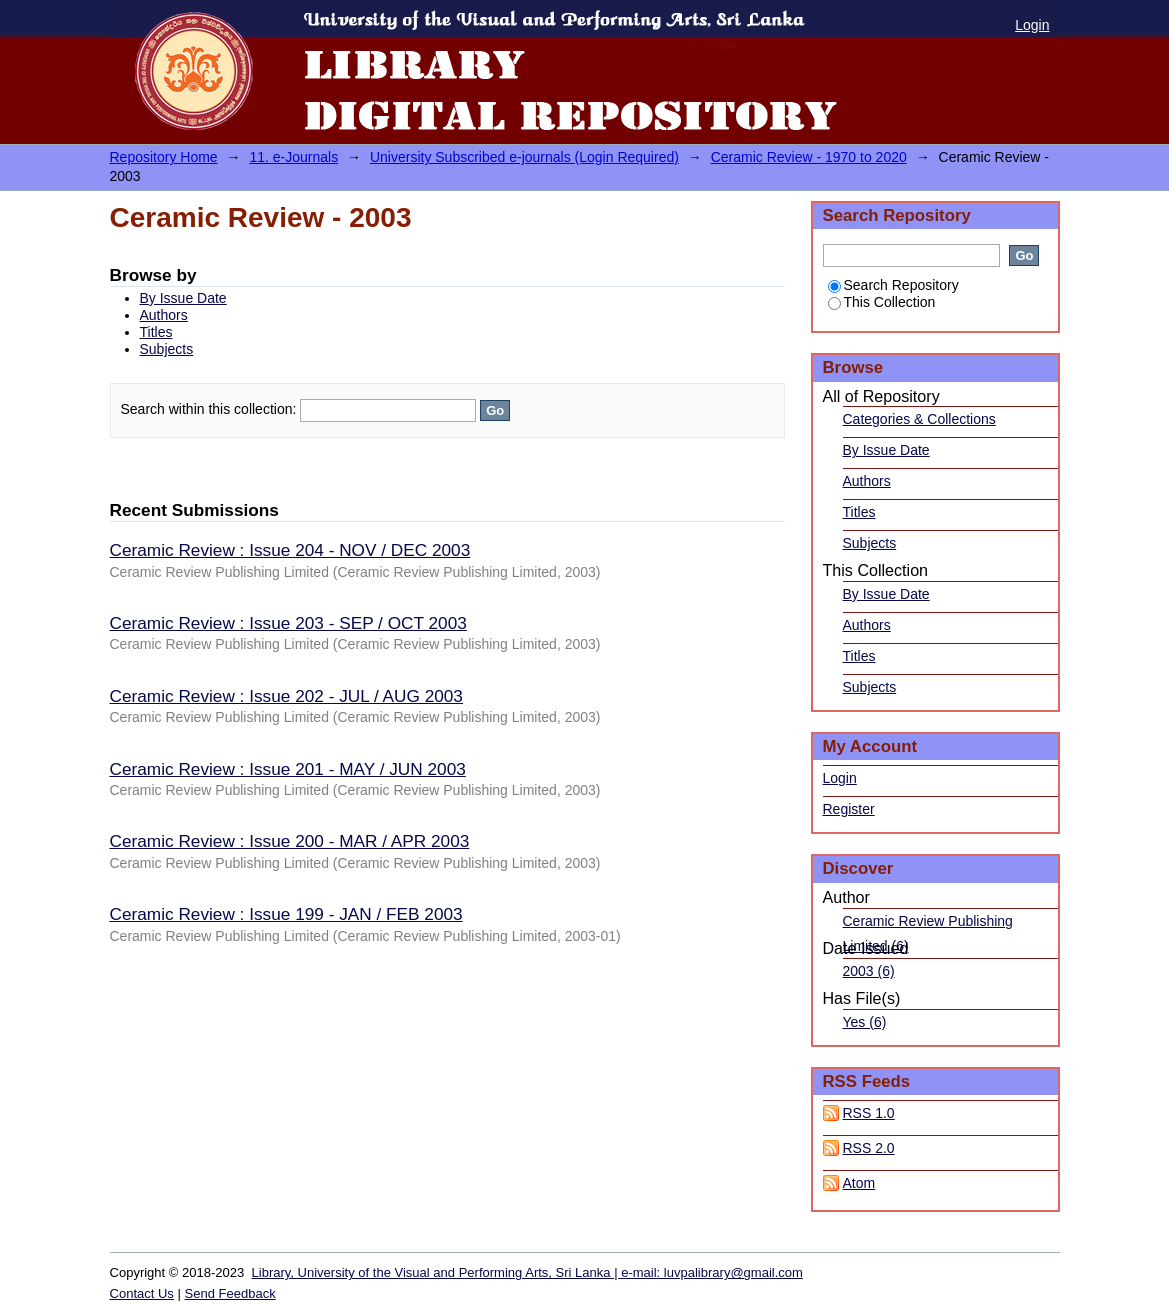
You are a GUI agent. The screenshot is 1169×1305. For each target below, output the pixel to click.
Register (849, 809)
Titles (156, 332)
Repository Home (164, 157)
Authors (164, 315)
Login (1032, 25)
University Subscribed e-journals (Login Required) (524, 157)
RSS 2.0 (869, 1148)
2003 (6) (869, 971)
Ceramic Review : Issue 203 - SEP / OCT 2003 (288, 623)
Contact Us (142, 1293)
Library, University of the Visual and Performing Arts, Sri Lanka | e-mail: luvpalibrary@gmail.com (527, 1272)
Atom (859, 1183)
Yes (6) (865, 1022)
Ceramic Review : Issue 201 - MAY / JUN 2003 (288, 769)
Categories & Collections (919, 419)
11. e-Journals (293, 157)
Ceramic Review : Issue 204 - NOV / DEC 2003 (290, 550)
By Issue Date (183, 298)
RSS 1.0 (869, 1113)
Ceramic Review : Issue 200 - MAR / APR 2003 (290, 841)
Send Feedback (230, 1293)
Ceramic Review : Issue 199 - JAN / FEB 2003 (286, 914)
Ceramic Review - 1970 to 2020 (809, 157)
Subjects (167, 349)
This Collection (882, 302)
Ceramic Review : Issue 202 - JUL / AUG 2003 (286, 696)
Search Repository (893, 285)
